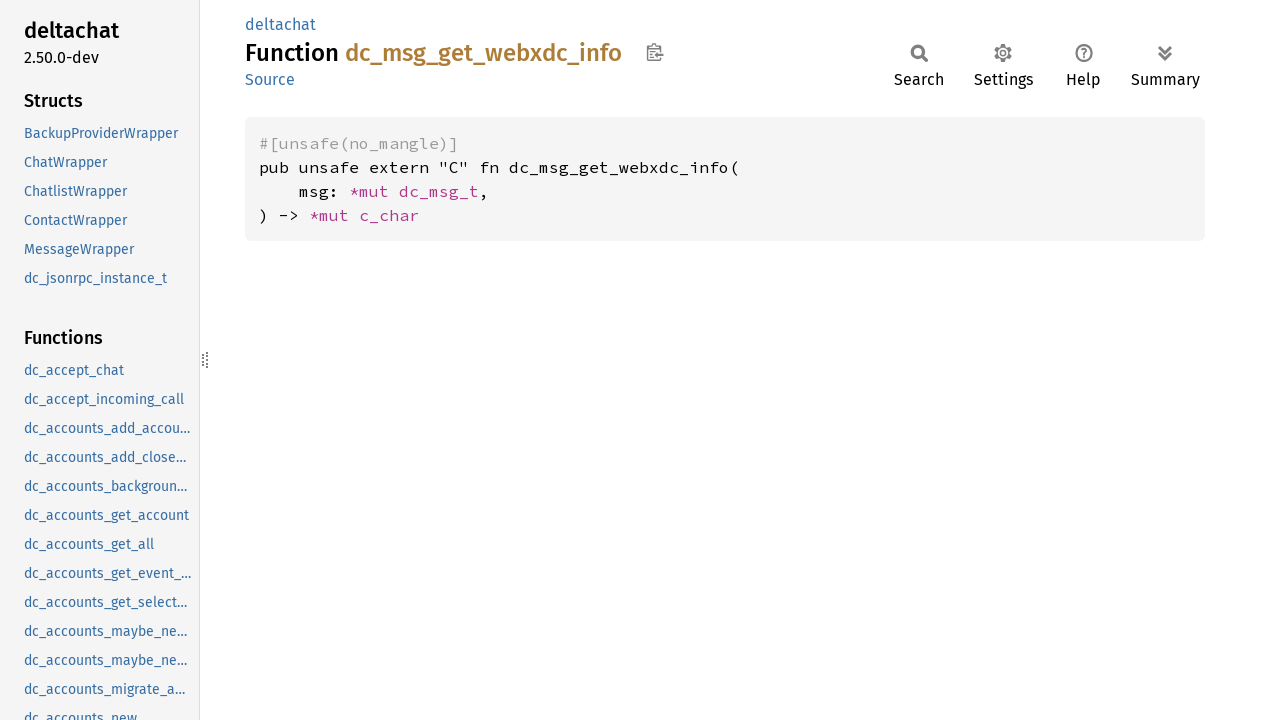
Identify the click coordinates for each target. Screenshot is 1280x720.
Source (270, 79)
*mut (374, 191)
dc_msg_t (439, 191)
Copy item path (654, 52)
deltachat (280, 24)
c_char (389, 215)
